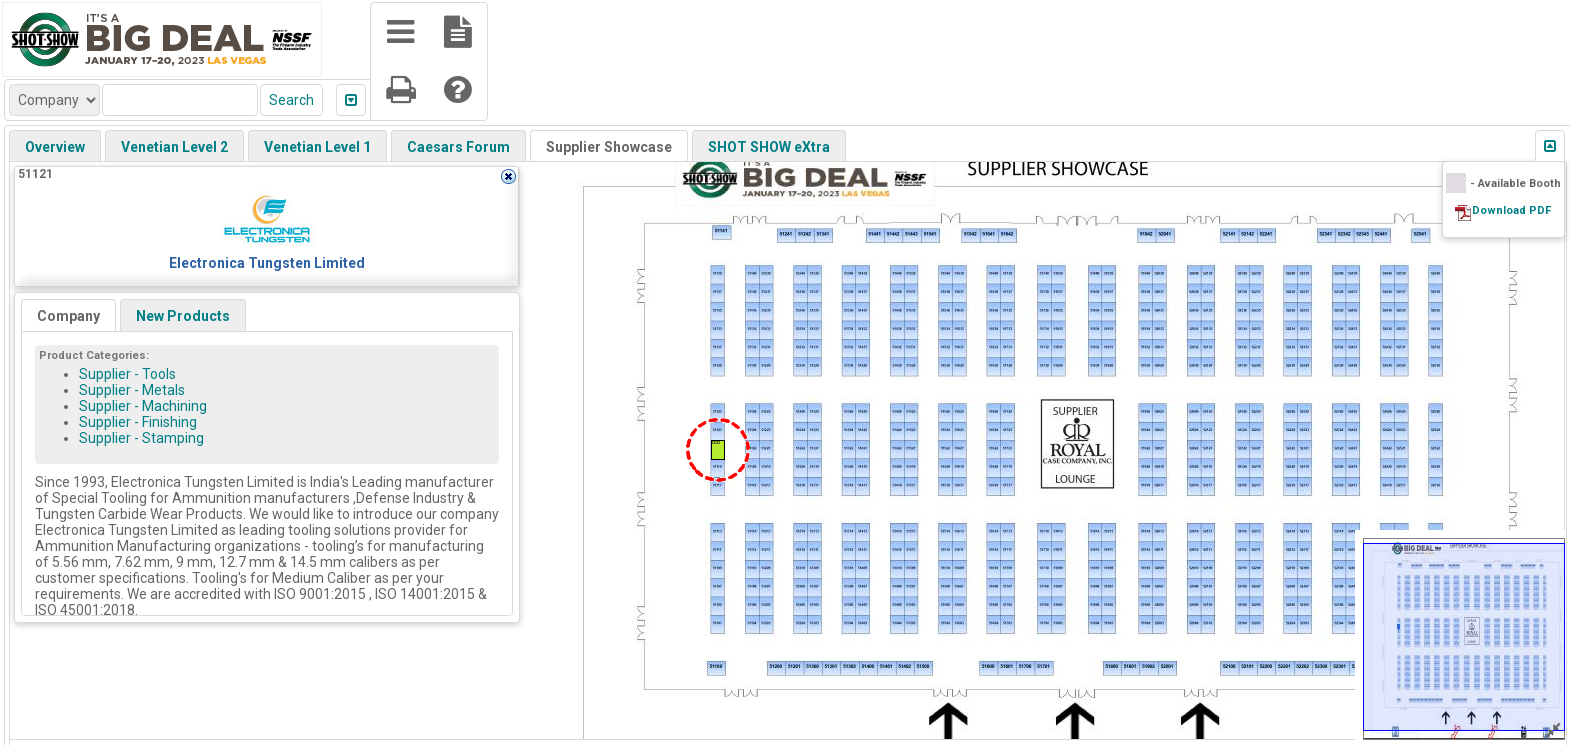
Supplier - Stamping (141, 438)
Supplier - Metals (132, 390)
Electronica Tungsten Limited (267, 263)
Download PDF (1511, 210)
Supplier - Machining (143, 406)
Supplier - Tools (127, 374)
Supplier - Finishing (138, 422)
